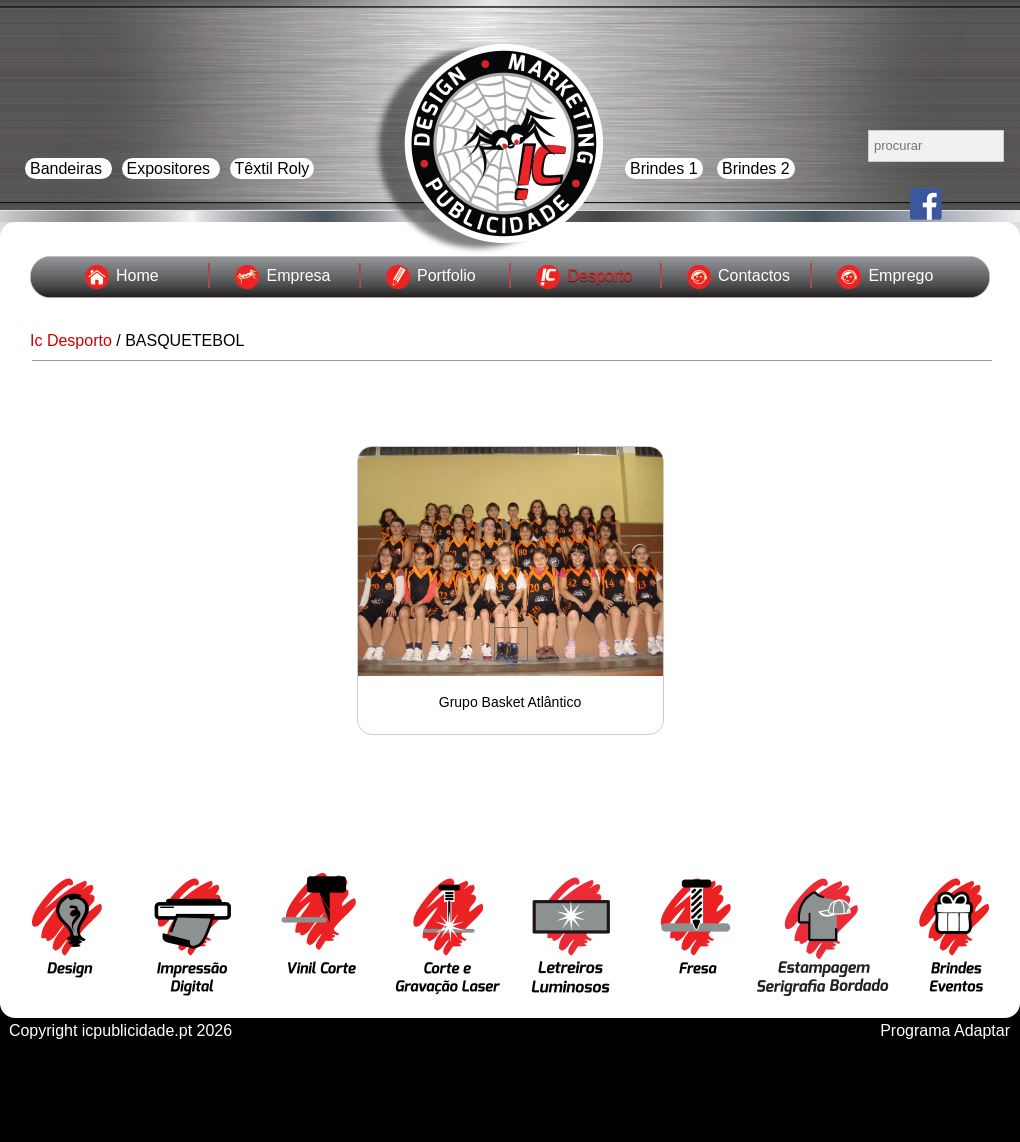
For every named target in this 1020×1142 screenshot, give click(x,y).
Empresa (298, 275)
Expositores (171, 168)
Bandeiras (68, 168)
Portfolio (446, 275)
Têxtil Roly (272, 168)
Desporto (599, 275)
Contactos (754, 275)
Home (137, 275)
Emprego (900, 275)
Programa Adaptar (945, 1030)
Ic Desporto (71, 340)
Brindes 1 (664, 168)
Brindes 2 (756, 168)
